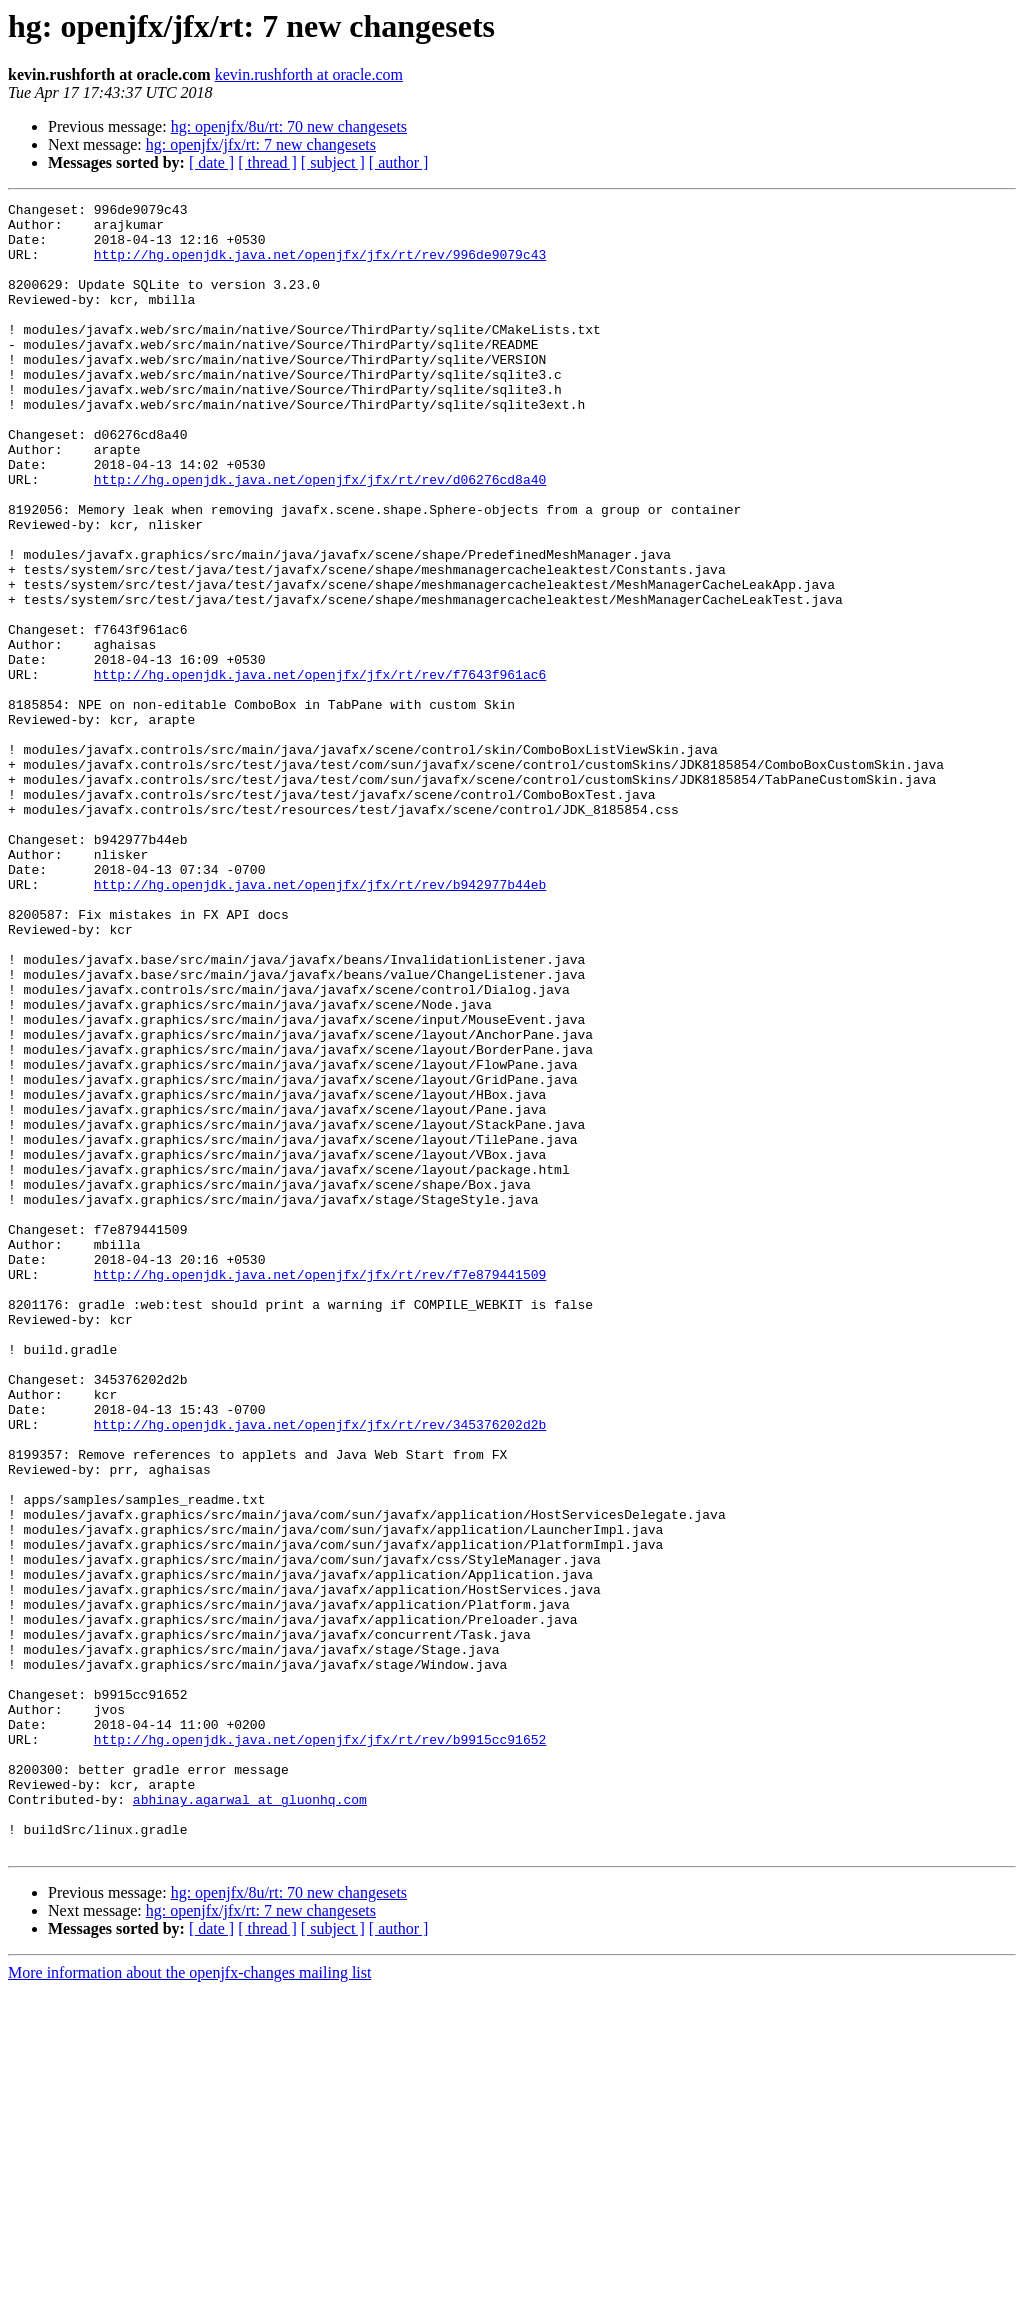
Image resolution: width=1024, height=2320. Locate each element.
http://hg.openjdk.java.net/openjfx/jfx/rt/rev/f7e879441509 (320, 1490)
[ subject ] (333, 162)
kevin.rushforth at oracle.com (309, 74)
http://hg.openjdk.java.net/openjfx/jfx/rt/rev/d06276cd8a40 (320, 536)
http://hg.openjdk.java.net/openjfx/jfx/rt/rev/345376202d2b (320, 1670)
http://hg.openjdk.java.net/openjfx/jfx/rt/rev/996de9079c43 (320, 266)
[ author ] (399, 162)
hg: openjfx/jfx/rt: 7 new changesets (261, 144)
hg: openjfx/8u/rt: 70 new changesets (289, 126)
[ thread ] (267, 162)
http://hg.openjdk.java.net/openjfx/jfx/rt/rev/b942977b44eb (320, 1022)
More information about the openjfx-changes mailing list (189, 2302)
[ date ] (211, 162)
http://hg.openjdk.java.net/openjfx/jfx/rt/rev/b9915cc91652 (320, 2048)
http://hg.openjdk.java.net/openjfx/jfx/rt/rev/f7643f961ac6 (320, 770)
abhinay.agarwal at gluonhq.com (250, 2120)
